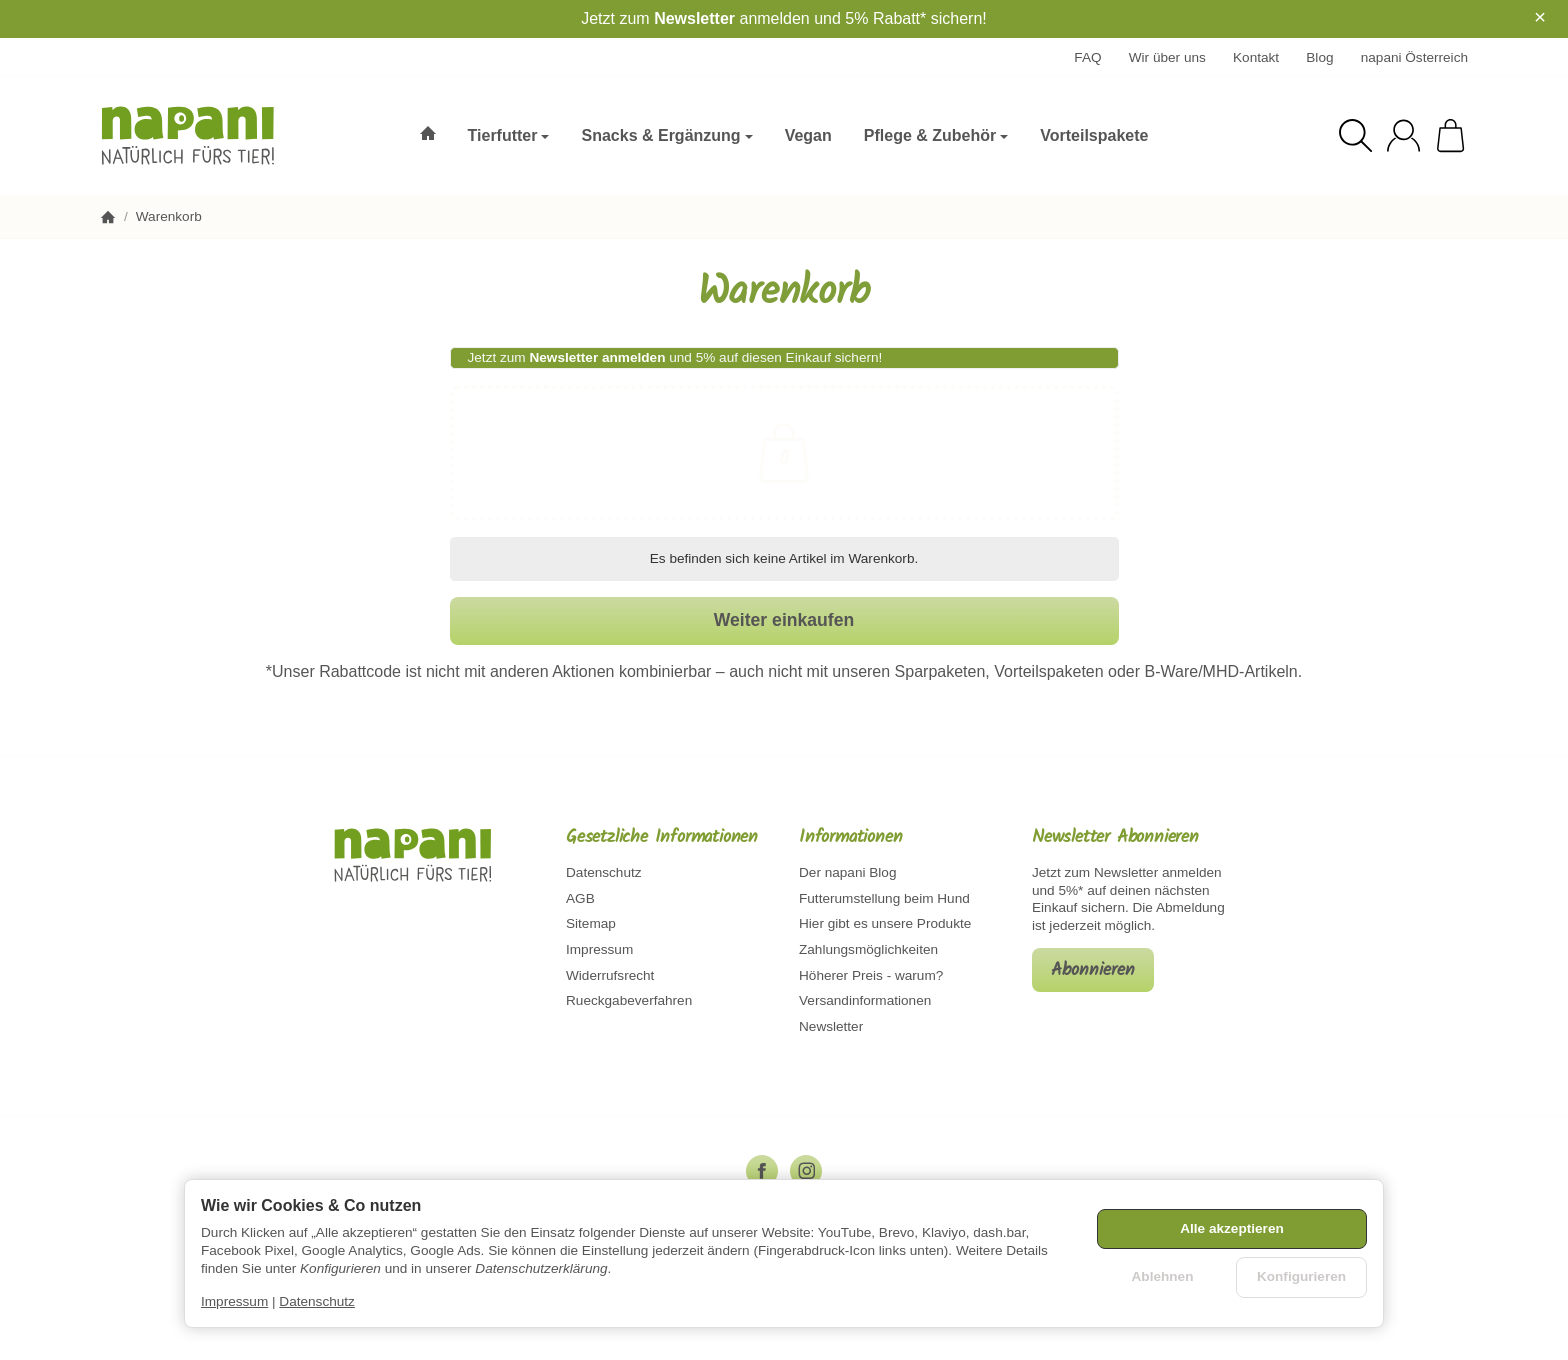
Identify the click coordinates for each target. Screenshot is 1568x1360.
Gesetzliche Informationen (662, 838)
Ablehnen (1163, 1276)
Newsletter (694, 18)
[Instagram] (806, 1171)
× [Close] (1540, 17)
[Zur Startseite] (202, 136)
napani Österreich (1414, 57)
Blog (1319, 57)
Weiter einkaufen (784, 620)
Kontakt (1256, 57)
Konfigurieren (1301, 1276)
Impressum (234, 1301)
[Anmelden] (1403, 135)
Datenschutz (317, 1301)
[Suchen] (1355, 135)
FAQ (1087, 57)
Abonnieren (1093, 970)
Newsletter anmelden (597, 357)
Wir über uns (1167, 57)
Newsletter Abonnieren (1115, 838)
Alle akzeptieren (1232, 1228)
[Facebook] (762, 1171)
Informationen (850, 838)
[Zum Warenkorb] (1450, 135)
